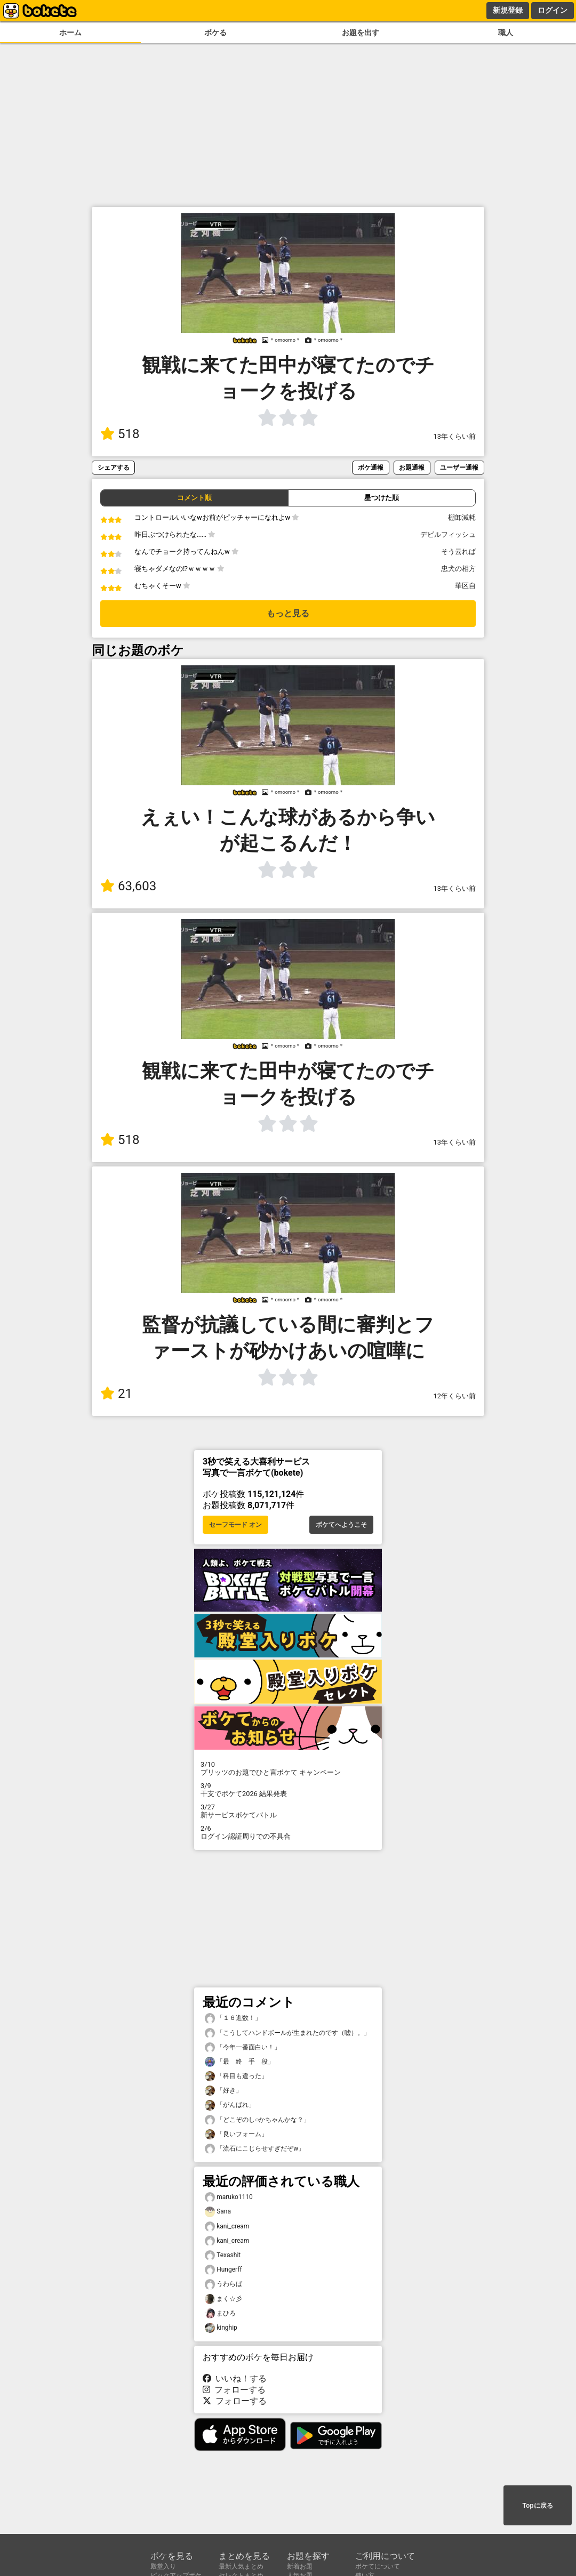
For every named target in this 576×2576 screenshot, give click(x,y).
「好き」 (223, 2091)
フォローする (234, 2390)
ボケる (215, 32)
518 (119, 433)
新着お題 (300, 2566)
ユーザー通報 (459, 467)
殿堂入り (163, 2566)
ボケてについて (377, 2566)
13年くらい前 (455, 436)
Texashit (223, 2255)
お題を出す (360, 32)
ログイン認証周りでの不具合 (288, 1832)
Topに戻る (537, 2505)
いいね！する (235, 2378)
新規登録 (508, 10)
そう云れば (458, 552)
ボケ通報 (370, 467)
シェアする (114, 467)
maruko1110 (229, 2197)
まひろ (220, 2313)
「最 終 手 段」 (239, 2062)
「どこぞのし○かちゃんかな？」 (257, 2120)
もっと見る (288, 613)
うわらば (223, 2284)
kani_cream (227, 2226)
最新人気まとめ (241, 2566)
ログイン (552, 10)
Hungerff (223, 2270)
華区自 (465, 586)
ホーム (70, 32)
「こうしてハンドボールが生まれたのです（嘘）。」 (287, 2033)
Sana (218, 2212)
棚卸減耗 (462, 517)
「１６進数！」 (233, 2018)
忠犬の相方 (458, 569)
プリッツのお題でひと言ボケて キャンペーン (288, 1768)
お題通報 (412, 467)
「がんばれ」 (230, 2105)
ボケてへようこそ (341, 1524)
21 (116, 1393)
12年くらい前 (455, 1396)
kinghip (221, 2328)
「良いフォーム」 (236, 2134)
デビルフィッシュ (448, 534)
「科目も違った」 (236, 2076)
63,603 (128, 886)
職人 (505, 32)
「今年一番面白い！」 (243, 2047)
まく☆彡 (223, 2299)
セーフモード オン (235, 1524)
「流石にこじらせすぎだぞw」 (255, 2149)
